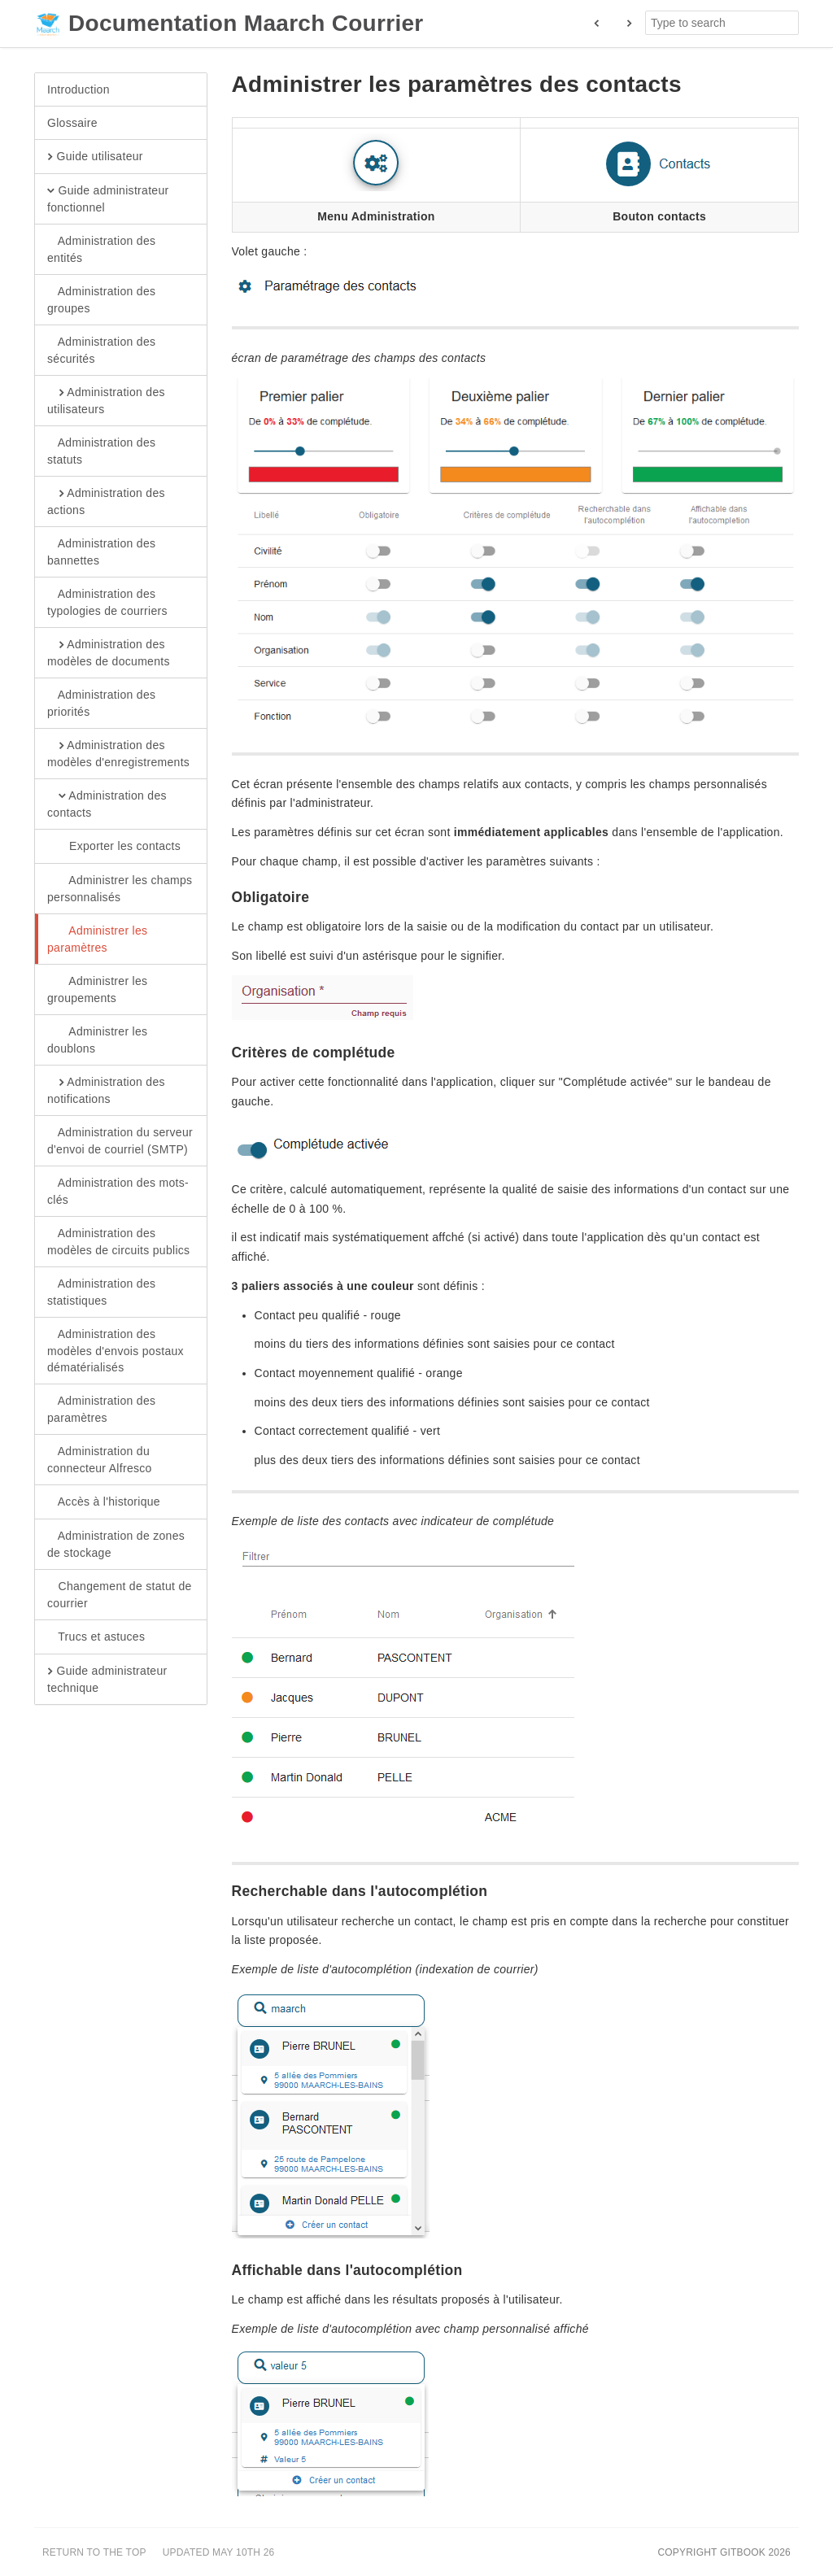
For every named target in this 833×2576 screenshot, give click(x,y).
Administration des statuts (101, 450)
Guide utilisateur (95, 157)
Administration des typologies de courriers (107, 601)
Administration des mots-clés (118, 1190)
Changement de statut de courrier (119, 1594)
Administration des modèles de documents (108, 652)
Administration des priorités (101, 702)
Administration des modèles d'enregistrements (118, 753)
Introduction (78, 89)
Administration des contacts (107, 803)
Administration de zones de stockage (116, 1543)
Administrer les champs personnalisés (119, 888)
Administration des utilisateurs (106, 400)
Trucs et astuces (96, 1637)
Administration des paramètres (101, 1408)
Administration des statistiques (101, 1291)
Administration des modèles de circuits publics (118, 1241)
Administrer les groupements (97, 989)
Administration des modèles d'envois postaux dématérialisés (115, 1350)
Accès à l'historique (103, 1502)
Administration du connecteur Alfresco (99, 1459)
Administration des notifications (106, 1089)
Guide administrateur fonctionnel (107, 198)
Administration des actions (106, 501)
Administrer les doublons (97, 1039)
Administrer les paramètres (97, 938)
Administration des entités (101, 248)
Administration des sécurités (101, 349)
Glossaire (72, 122)
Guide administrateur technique (107, 1678)
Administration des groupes (101, 299)
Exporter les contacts (114, 847)
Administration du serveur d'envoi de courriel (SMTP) (120, 1140)
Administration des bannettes (101, 551)
